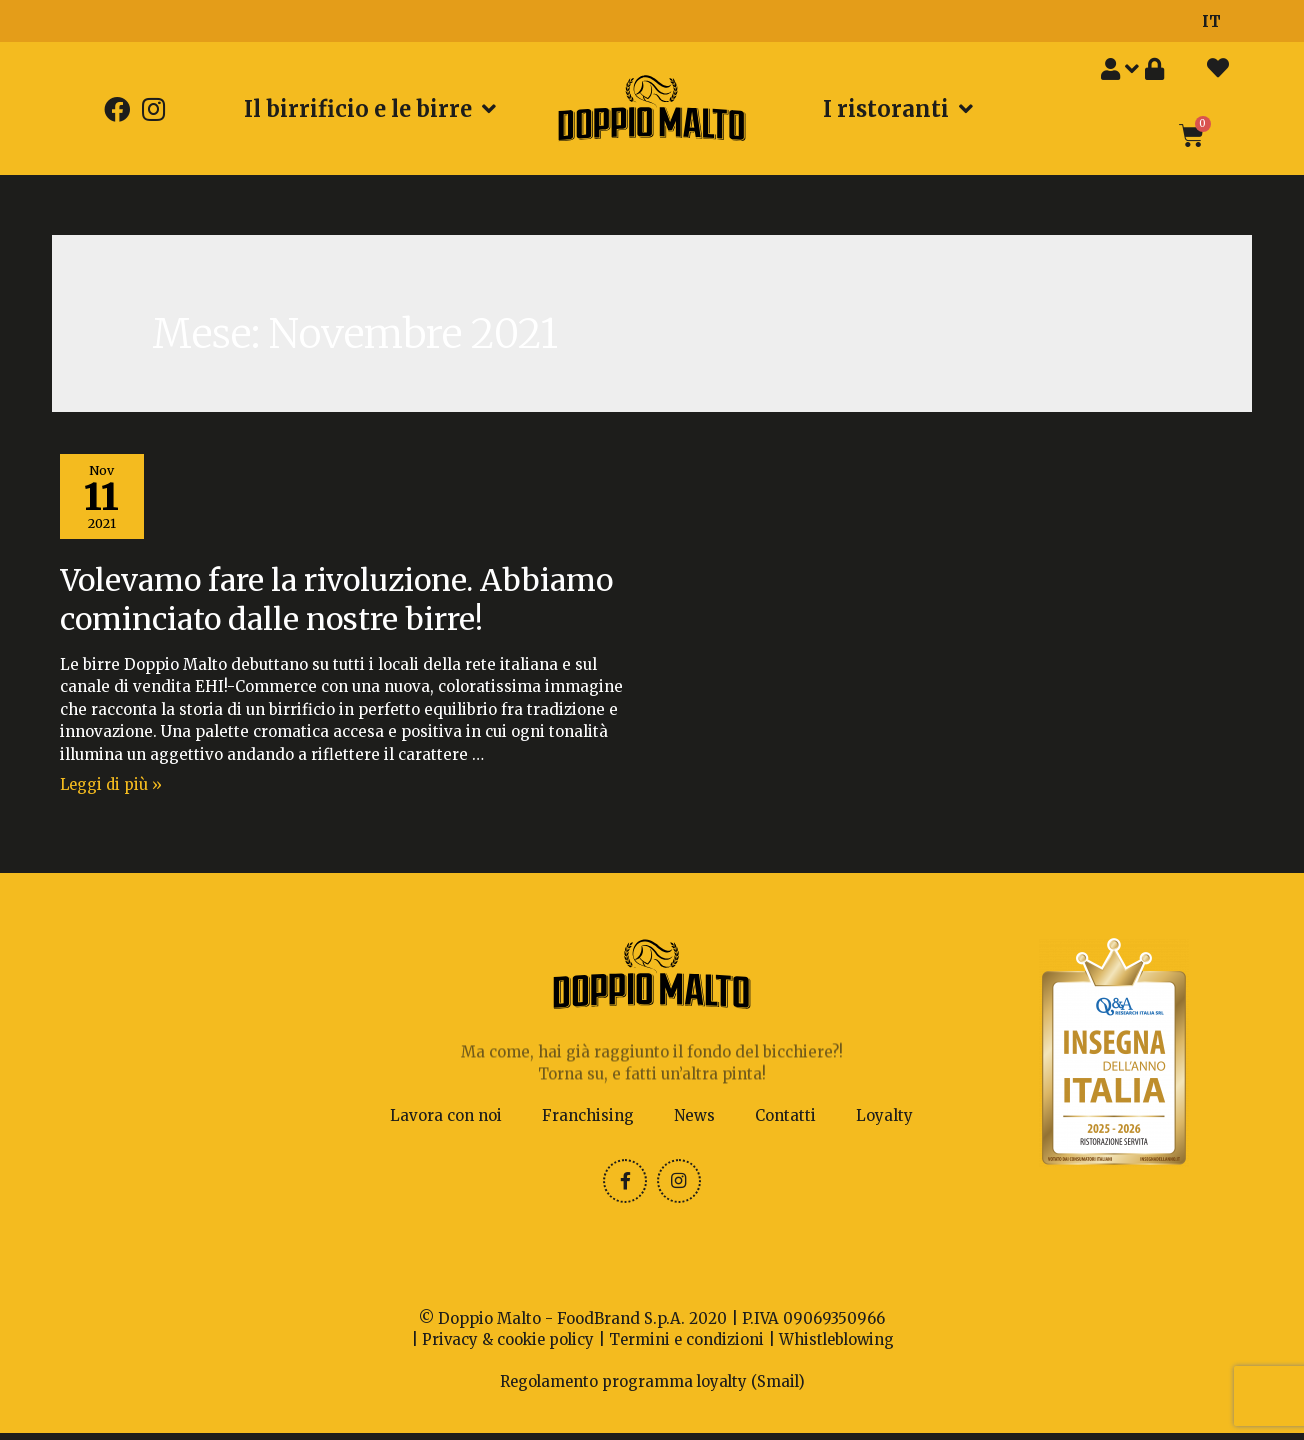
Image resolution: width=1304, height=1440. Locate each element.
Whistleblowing (839, 1348)
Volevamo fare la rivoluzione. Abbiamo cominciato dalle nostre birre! (336, 601)
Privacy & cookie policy (504, 1348)
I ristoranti (898, 109)
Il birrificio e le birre (370, 109)
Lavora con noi (446, 1123)
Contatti (785, 1123)
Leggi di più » (112, 786)
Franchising (588, 1123)
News (694, 1123)
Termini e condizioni (686, 1348)
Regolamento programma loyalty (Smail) (652, 1389)
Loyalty (884, 1123)
